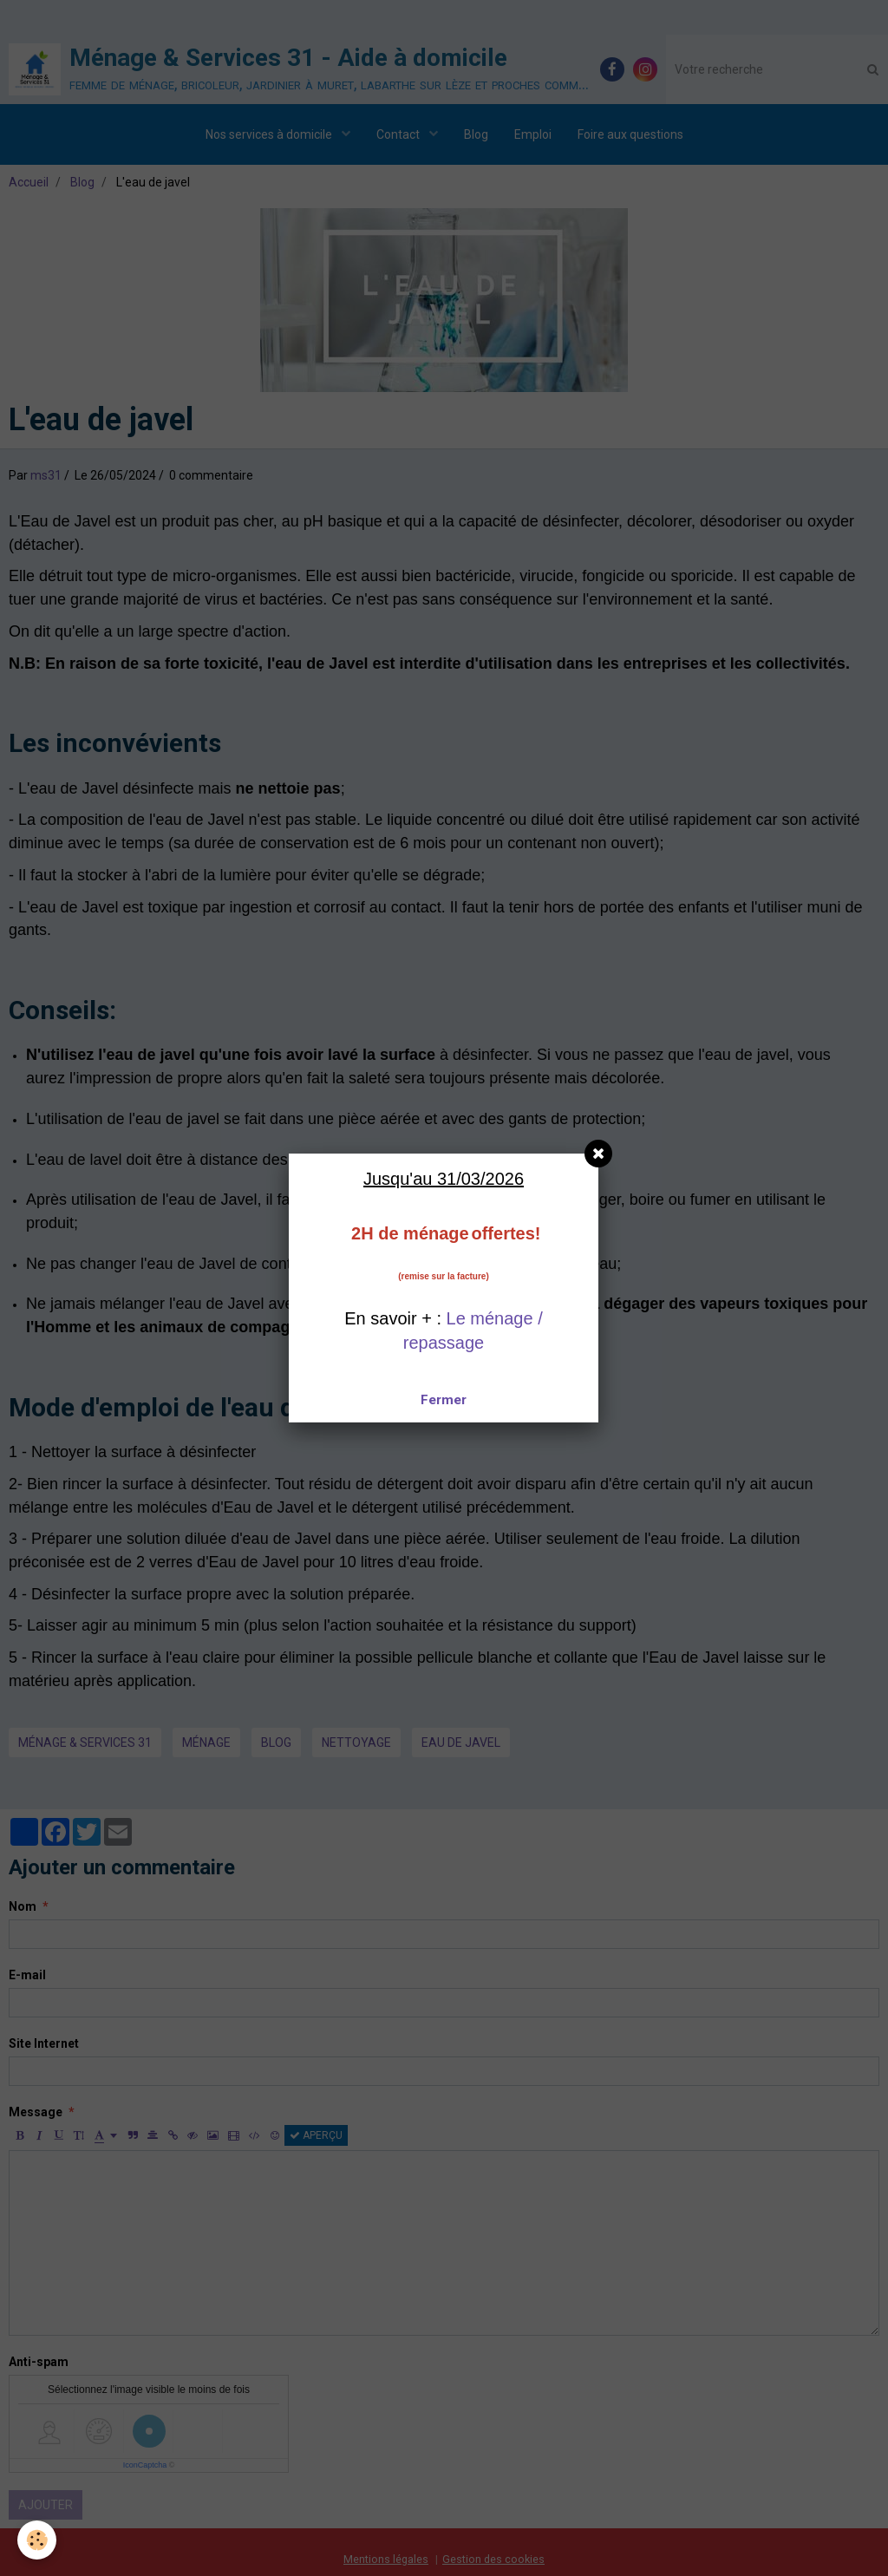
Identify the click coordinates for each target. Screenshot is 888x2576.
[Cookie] (36, 2540)
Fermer (444, 1400)
